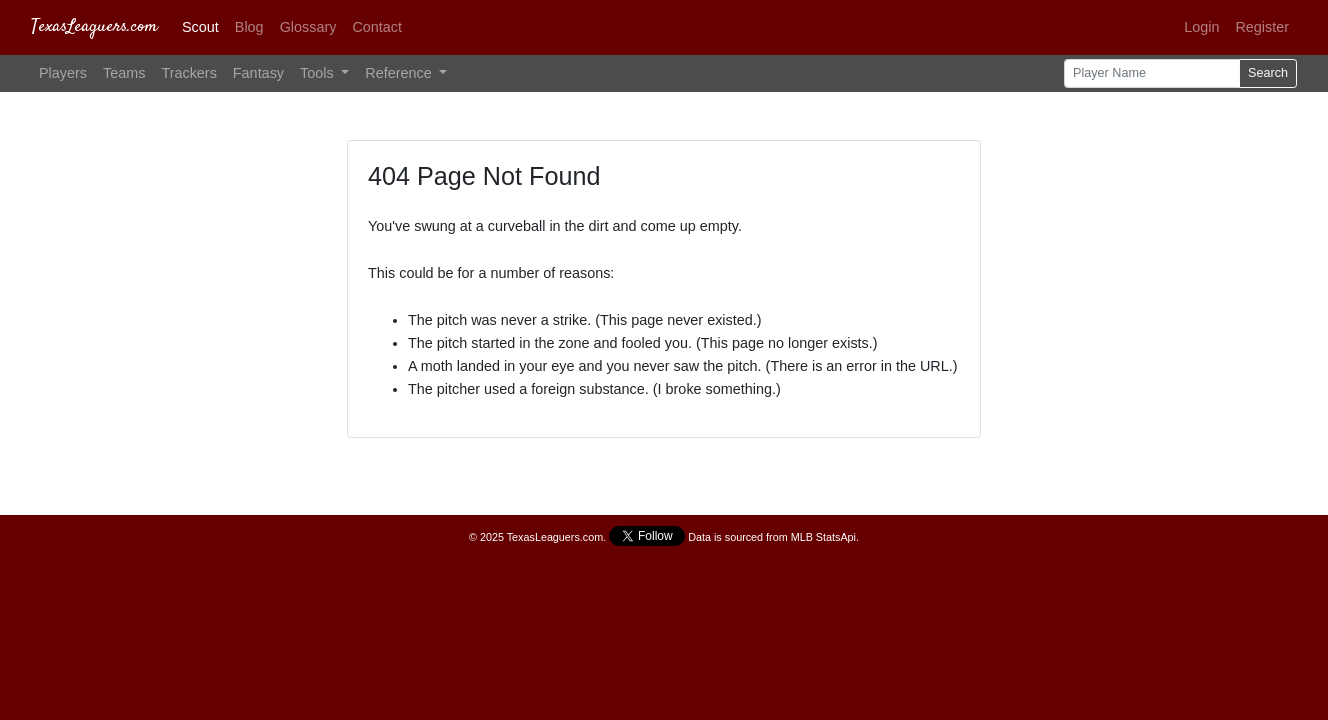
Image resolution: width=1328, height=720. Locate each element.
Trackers (188, 73)
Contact (377, 27)
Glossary (308, 27)
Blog (249, 27)
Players (63, 73)
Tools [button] (319, 73)
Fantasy (258, 73)
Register (1262, 27)
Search (1268, 73)
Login (1201, 27)
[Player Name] (1152, 73)
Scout (200, 27)
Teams (124, 73)
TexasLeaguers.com (94, 27)
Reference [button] (400, 73)
